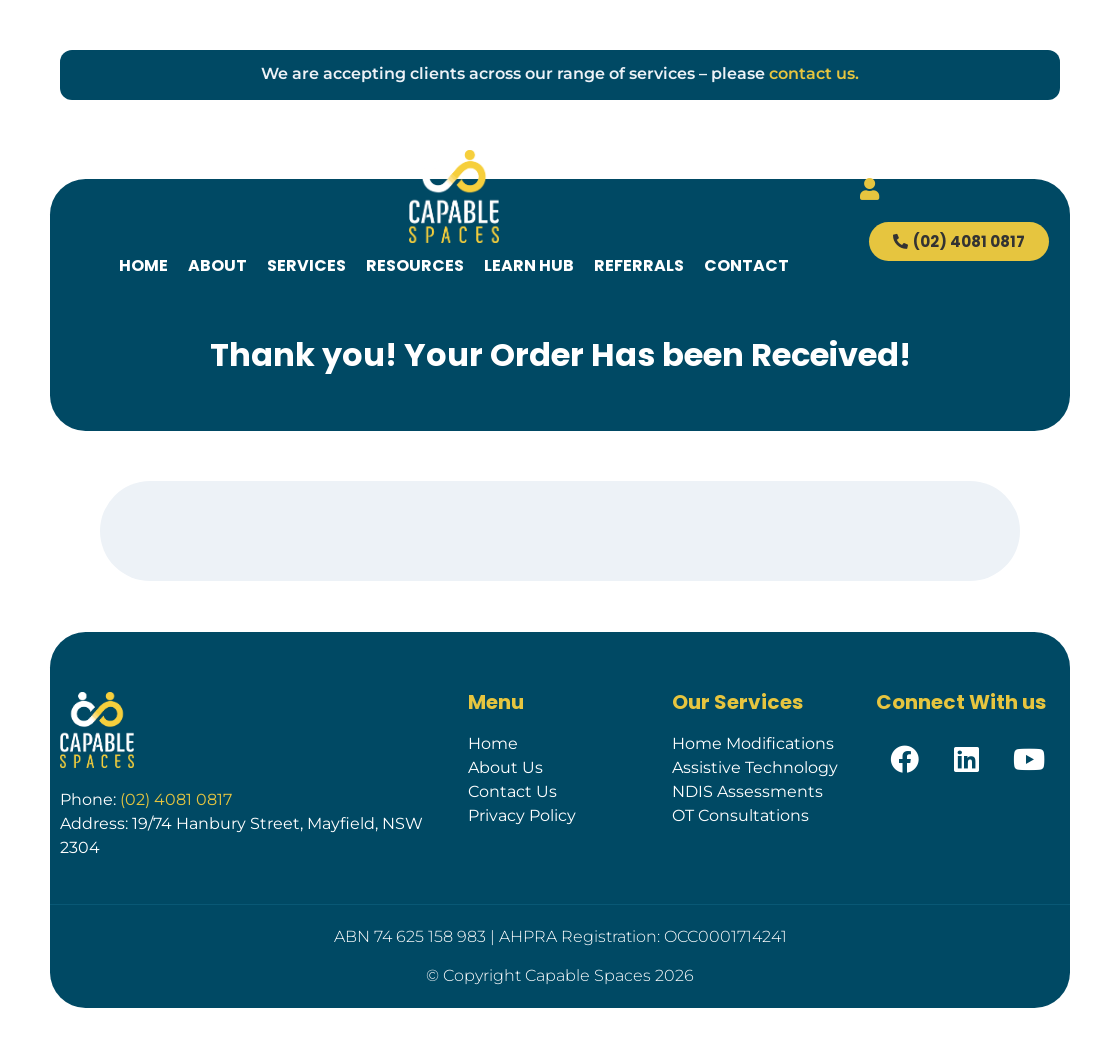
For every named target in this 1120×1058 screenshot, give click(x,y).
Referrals (639, 265)
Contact (746, 265)
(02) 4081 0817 (176, 799)
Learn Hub (529, 265)
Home (143, 265)
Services (306, 265)
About (217, 265)
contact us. (814, 73)
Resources (415, 265)
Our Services (737, 702)
